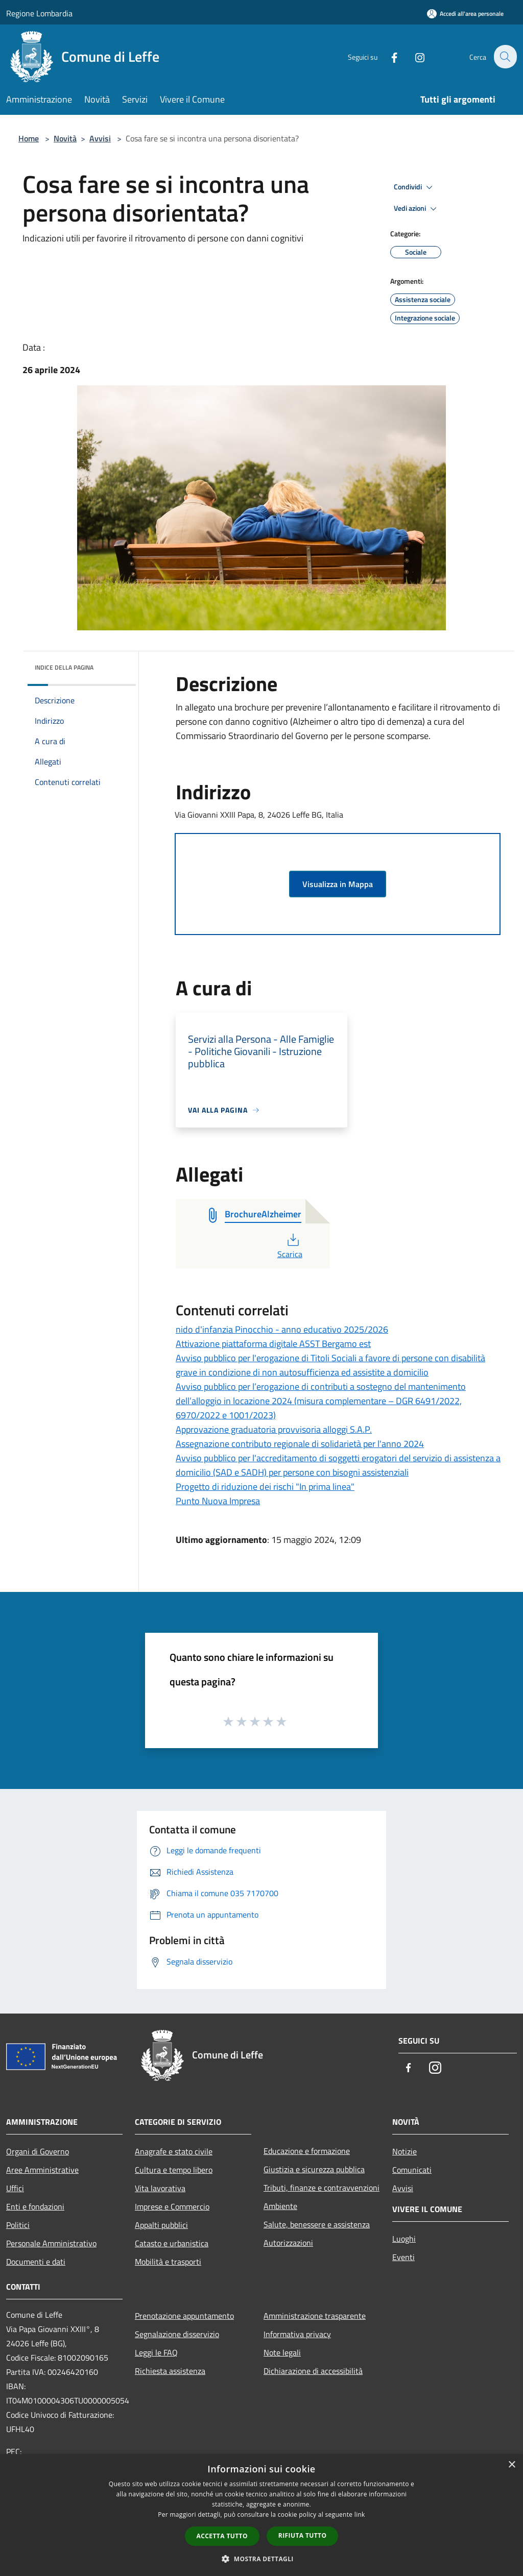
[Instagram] (413, 56)
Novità (65, 138)
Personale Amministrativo (51, 2243)
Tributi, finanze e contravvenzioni (321, 2187)
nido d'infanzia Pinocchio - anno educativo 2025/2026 (282, 1329)
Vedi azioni (417, 209)
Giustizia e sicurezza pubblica (314, 2169)
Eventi (403, 2257)
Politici (18, 2225)
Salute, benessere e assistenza (317, 2224)
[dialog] (261, 2515)
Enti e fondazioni (35, 2206)
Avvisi (100, 138)
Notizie (404, 2151)
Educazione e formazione (307, 2151)
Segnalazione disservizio (177, 2334)
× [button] (511, 2465)
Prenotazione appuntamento (184, 2316)
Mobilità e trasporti (168, 2261)
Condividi (415, 187)
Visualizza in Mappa (337, 884)
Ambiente (280, 2206)
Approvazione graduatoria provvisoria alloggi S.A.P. (274, 1429)
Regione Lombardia (39, 13)
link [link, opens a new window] (359, 2514)
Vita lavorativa (160, 2188)
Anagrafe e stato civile (173, 2151)
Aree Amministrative (42, 2170)
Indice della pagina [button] (64, 667)
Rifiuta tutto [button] (302, 2535)
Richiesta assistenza (170, 2371)
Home (28, 138)
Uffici (15, 2188)
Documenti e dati (35, 2261)
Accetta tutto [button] (222, 2536)
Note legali (282, 2352)
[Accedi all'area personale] (465, 14)
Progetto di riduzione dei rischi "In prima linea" (265, 1486)
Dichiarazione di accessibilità (313, 2371)
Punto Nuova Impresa (218, 1501)
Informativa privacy (297, 2334)
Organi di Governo (37, 2151)
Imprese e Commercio (172, 2206)
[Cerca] (504, 56)
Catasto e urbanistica (171, 2243)
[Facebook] (388, 56)
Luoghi (404, 2238)
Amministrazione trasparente (315, 2316)
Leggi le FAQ (156, 2352)
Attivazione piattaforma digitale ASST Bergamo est (273, 1344)
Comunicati (412, 2170)
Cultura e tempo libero (173, 2170)
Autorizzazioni (288, 2243)
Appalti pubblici (161, 2225)
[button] (261, 2559)
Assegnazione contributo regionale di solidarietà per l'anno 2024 (300, 1444)
